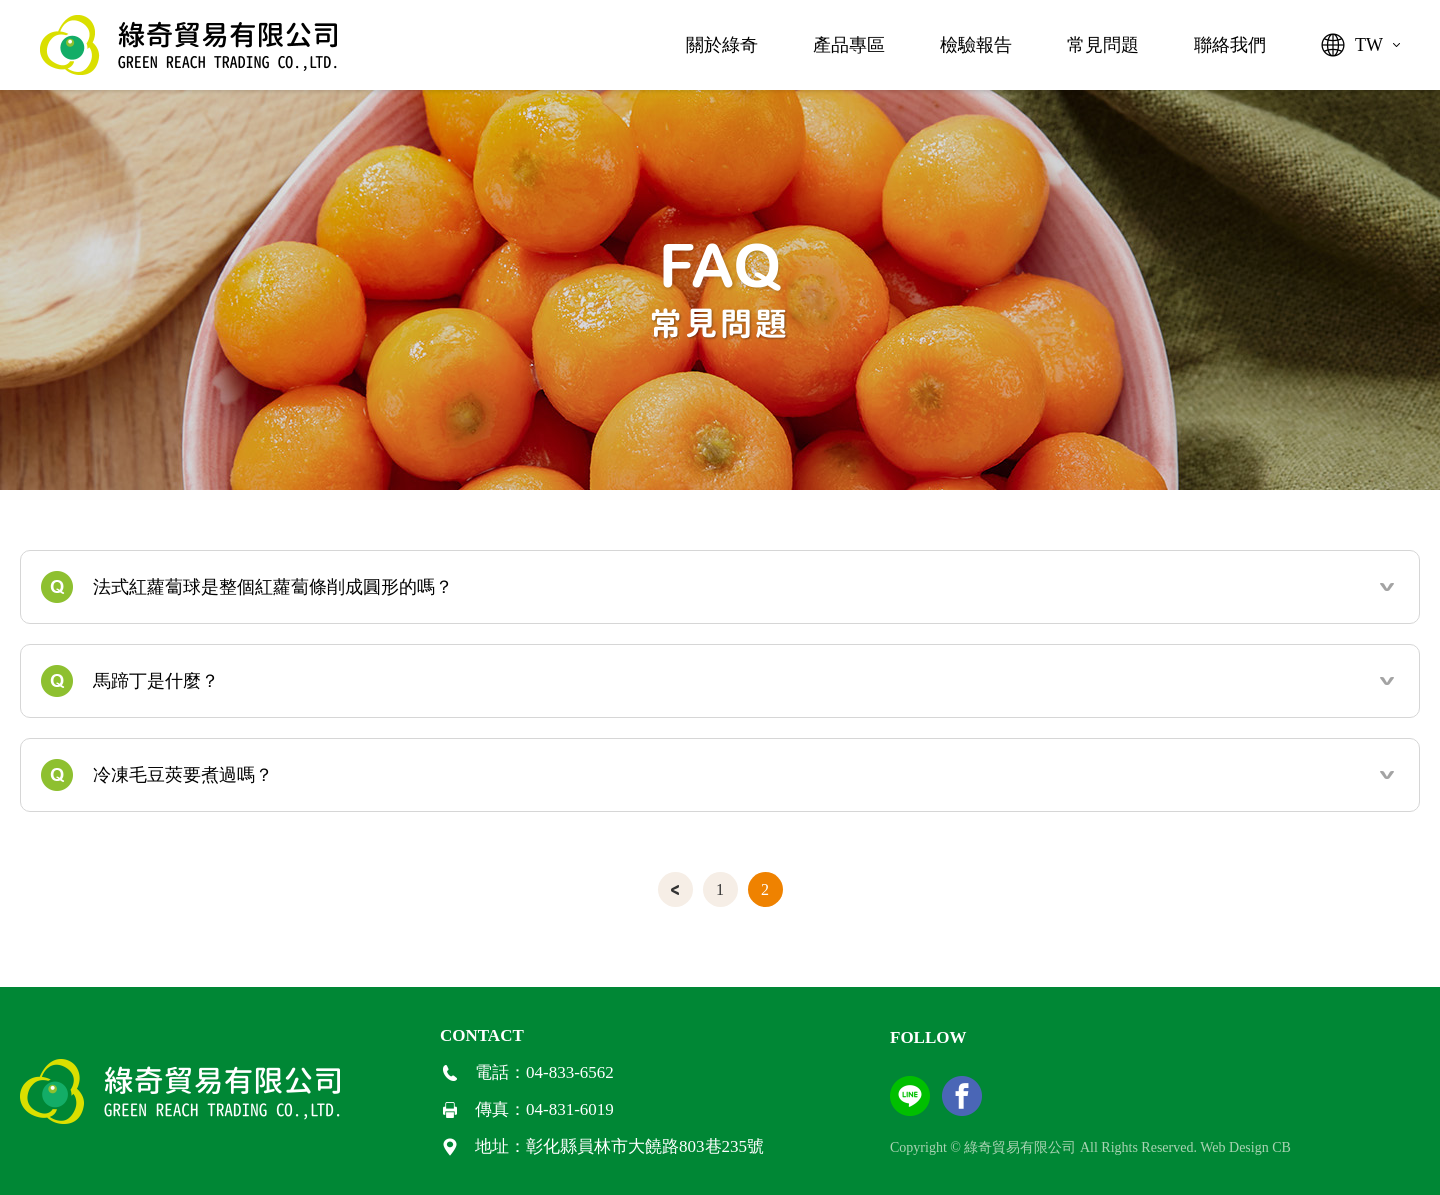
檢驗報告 (976, 45)
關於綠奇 (722, 45)
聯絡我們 (1230, 45)
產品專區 (849, 45)
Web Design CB (1245, 1147)
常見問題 (1103, 45)
